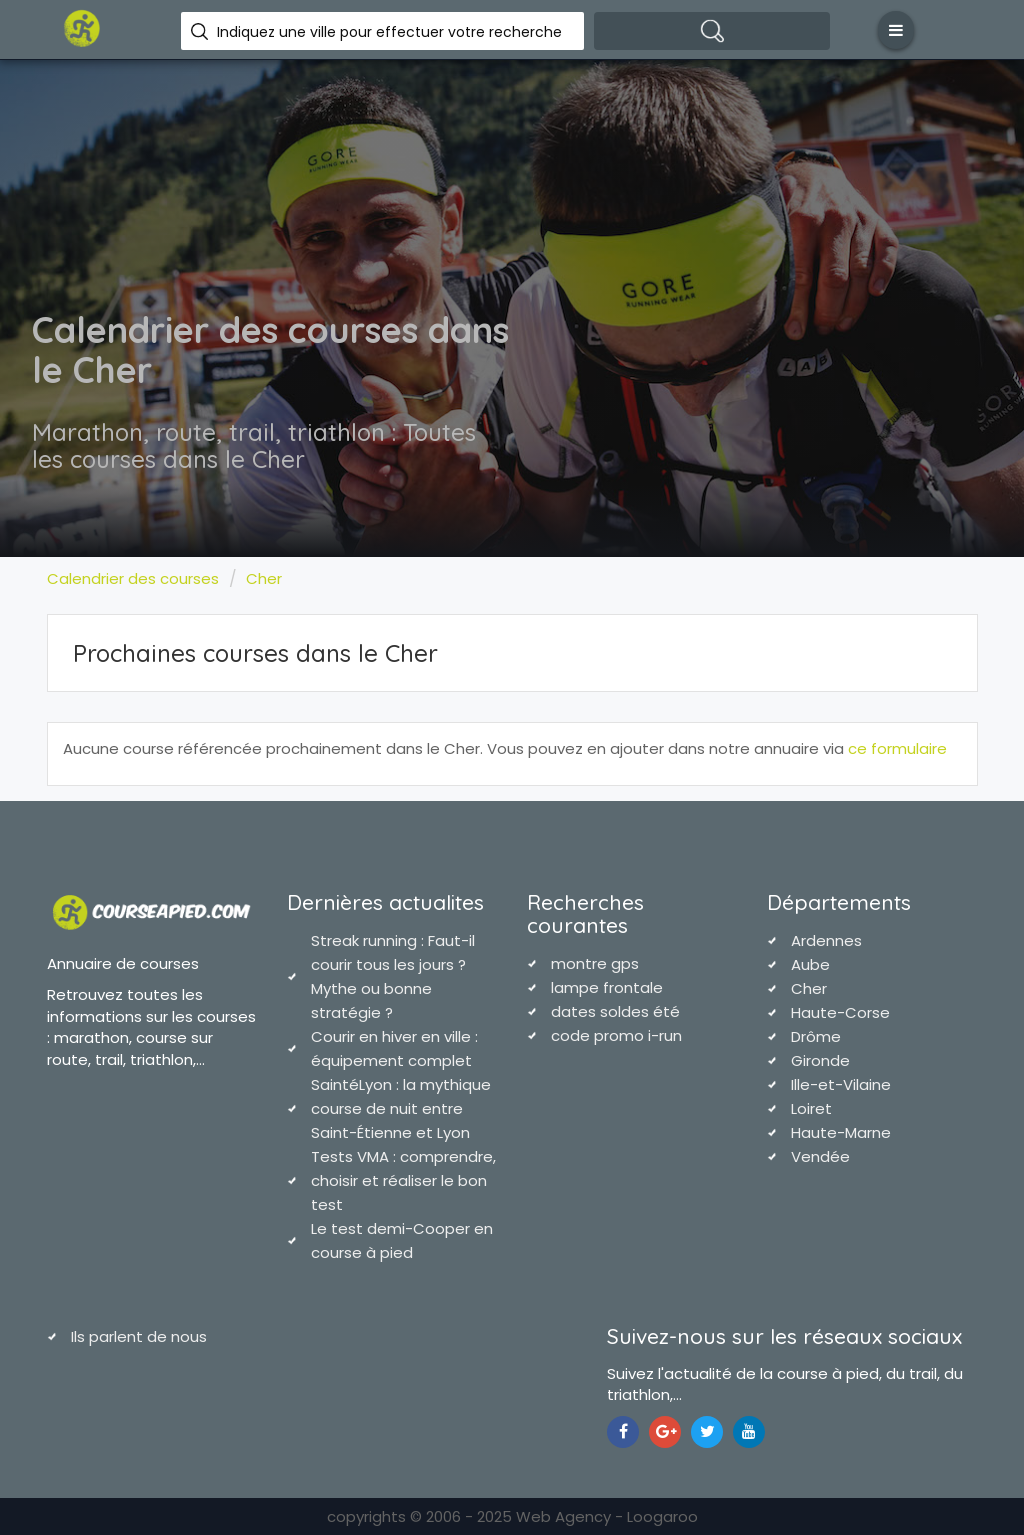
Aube (810, 964)
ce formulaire (897, 748)
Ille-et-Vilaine (841, 1084)
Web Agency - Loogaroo (607, 1516)
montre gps (595, 963)
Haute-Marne (841, 1132)
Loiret (811, 1108)
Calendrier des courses (133, 578)
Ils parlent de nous (139, 1336)
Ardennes (826, 940)
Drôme (816, 1036)
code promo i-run (616, 1035)
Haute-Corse (840, 1012)
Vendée (820, 1156)
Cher (264, 578)
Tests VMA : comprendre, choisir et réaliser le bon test (403, 1180)
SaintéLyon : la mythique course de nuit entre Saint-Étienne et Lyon (401, 1108)
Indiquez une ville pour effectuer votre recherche (389, 32)
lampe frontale (607, 987)
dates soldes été (615, 1011)
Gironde (820, 1060)
